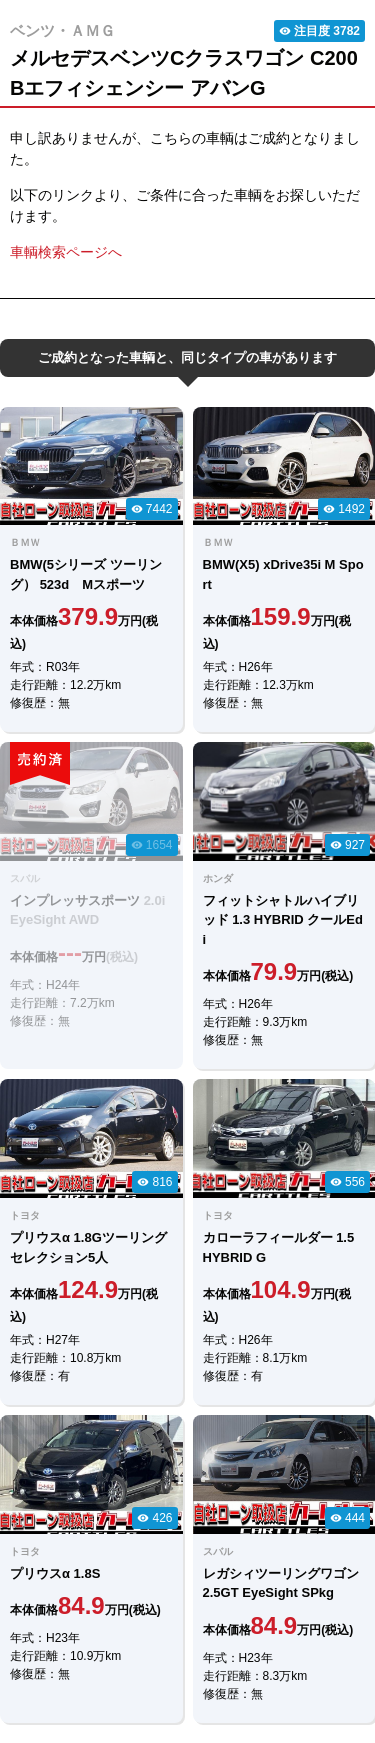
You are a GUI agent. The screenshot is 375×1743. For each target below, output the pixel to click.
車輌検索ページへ (66, 252)
